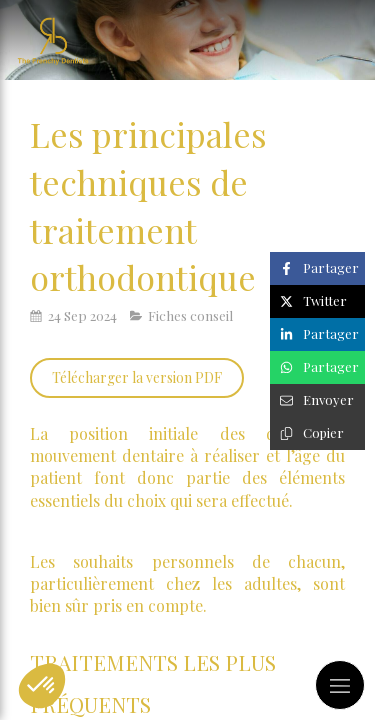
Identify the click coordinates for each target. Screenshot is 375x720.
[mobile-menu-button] (340, 685)
